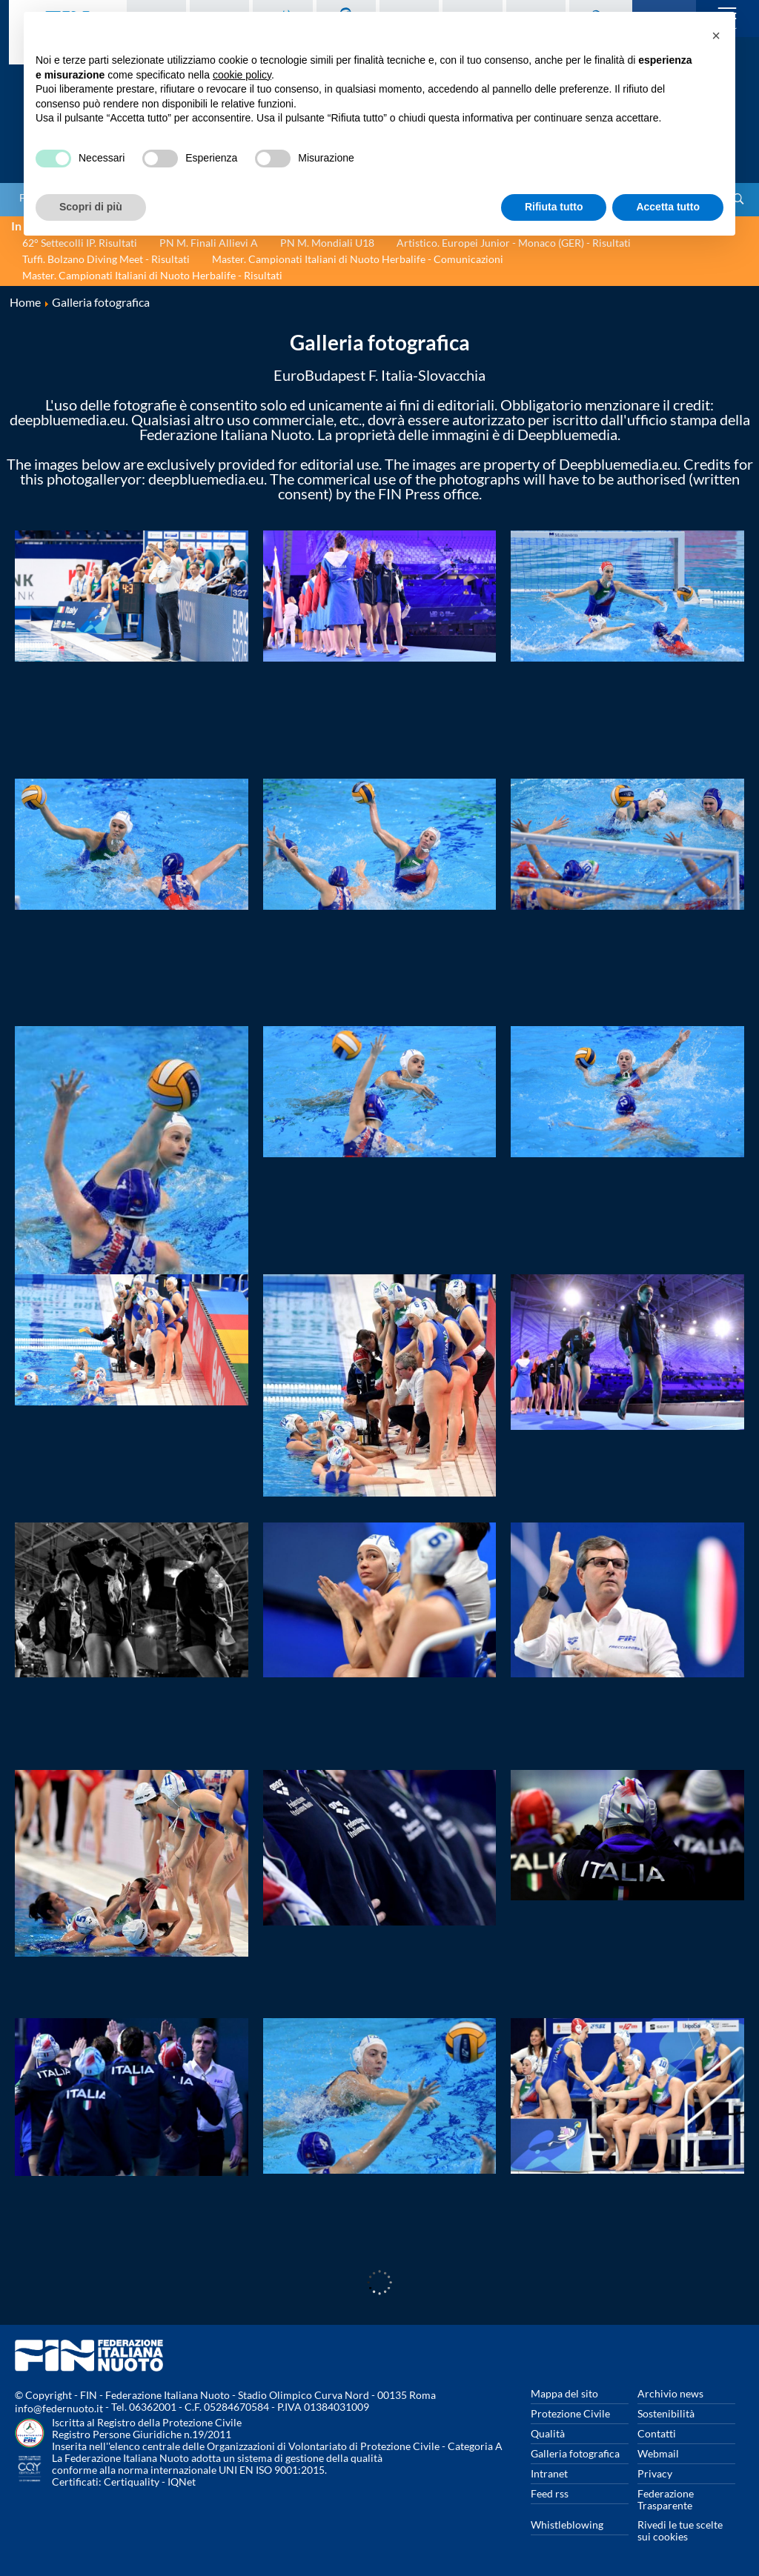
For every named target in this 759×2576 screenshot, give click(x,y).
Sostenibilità (666, 2413)
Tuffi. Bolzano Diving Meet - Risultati (106, 259)
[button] (716, 35)
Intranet (549, 2473)
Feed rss (550, 2493)
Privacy (654, 2473)
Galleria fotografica (575, 2453)
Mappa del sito (564, 2393)
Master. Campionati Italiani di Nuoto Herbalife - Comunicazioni (357, 259)
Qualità (548, 2433)
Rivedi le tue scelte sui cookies (680, 2530)
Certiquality (131, 2481)
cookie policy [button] (242, 75)
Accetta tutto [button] (668, 207)
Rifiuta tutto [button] (554, 207)
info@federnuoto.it (59, 2408)
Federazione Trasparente (665, 2499)
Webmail (658, 2453)
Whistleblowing (567, 2524)
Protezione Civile (570, 2413)
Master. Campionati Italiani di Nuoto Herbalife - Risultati (152, 275)
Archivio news (670, 2393)
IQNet (182, 2481)
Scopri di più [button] (90, 207)
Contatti (656, 2433)
